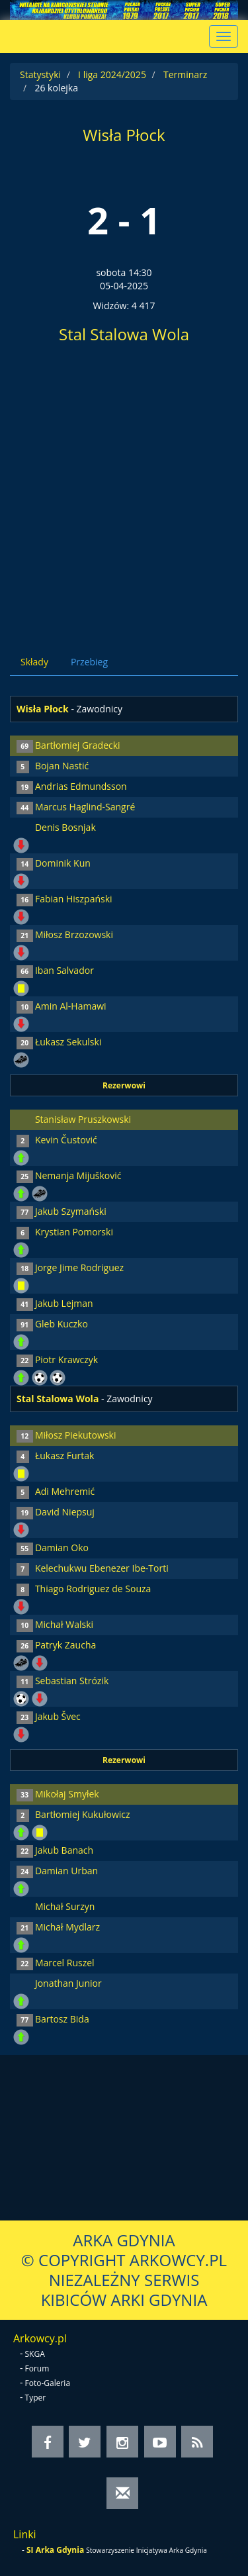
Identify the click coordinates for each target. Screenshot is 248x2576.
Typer (35, 2397)
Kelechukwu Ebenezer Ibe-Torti (102, 1568)
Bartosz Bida (62, 2019)
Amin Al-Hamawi (70, 1006)
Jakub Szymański (70, 1211)
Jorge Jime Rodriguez (79, 1267)
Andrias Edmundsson (81, 786)
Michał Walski (64, 1624)
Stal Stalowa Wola (124, 334)
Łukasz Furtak (65, 1455)
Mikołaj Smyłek (67, 1794)
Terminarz (185, 74)
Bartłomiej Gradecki (77, 745)
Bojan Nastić (62, 765)
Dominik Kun (63, 863)
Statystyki (40, 74)
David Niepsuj (65, 1511)
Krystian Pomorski (74, 1231)
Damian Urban (66, 1870)
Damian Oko (62, 1547)
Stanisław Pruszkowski (83, 1119)
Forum (37, 2368)
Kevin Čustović (66, 1139)
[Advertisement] (124, 494)
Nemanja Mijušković (78, 1175)
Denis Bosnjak (65, 827)
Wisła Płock (124, 135)
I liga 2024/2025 (112, 74)
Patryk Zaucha (65, 1645)
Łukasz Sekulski (68, 1041)
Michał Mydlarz (67, 1927)
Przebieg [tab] (89, 661)
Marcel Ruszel (65, 1962)
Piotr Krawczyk (66, 1359)
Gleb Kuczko (61, 1323)
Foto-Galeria (48, 2383)
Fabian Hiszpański (73, 898)
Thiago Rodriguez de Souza (93, 1588)
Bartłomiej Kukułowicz (82, 1814)
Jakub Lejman (64, 1303)
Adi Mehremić (65, 1491)
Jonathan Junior (68, 1983)
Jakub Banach (64, 1850)
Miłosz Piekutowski (75, 1435)
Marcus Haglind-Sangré (85, 806)
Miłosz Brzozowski (74, 934)
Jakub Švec (58, 1716)
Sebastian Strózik (71, 1680)
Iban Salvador (64, 970)
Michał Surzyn (65, 1906)
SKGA (35, 2354)
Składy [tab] (34, 661)
